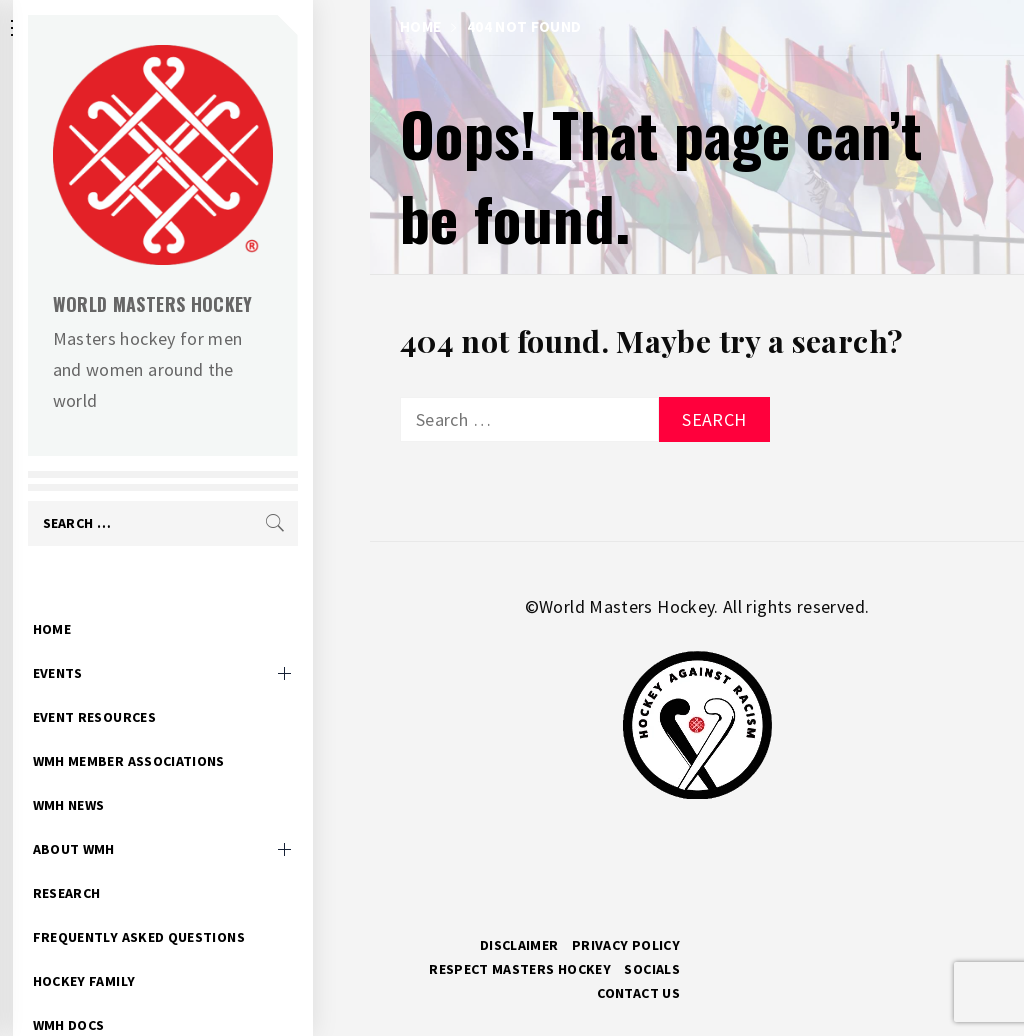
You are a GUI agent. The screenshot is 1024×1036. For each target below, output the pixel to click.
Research (124, 862)
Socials (652, 969)
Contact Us (638, 993)
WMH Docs (126, 994)
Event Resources (151, 686)
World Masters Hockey (210, 304)
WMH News (126, 774)
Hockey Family (141, 950)
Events (115, 642)
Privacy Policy (626, 945)
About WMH (131, 818)
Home (109, 598)
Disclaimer (519, 945)
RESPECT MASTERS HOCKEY (520, 969)
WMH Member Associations (186, 730)
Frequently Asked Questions (196, 906)
